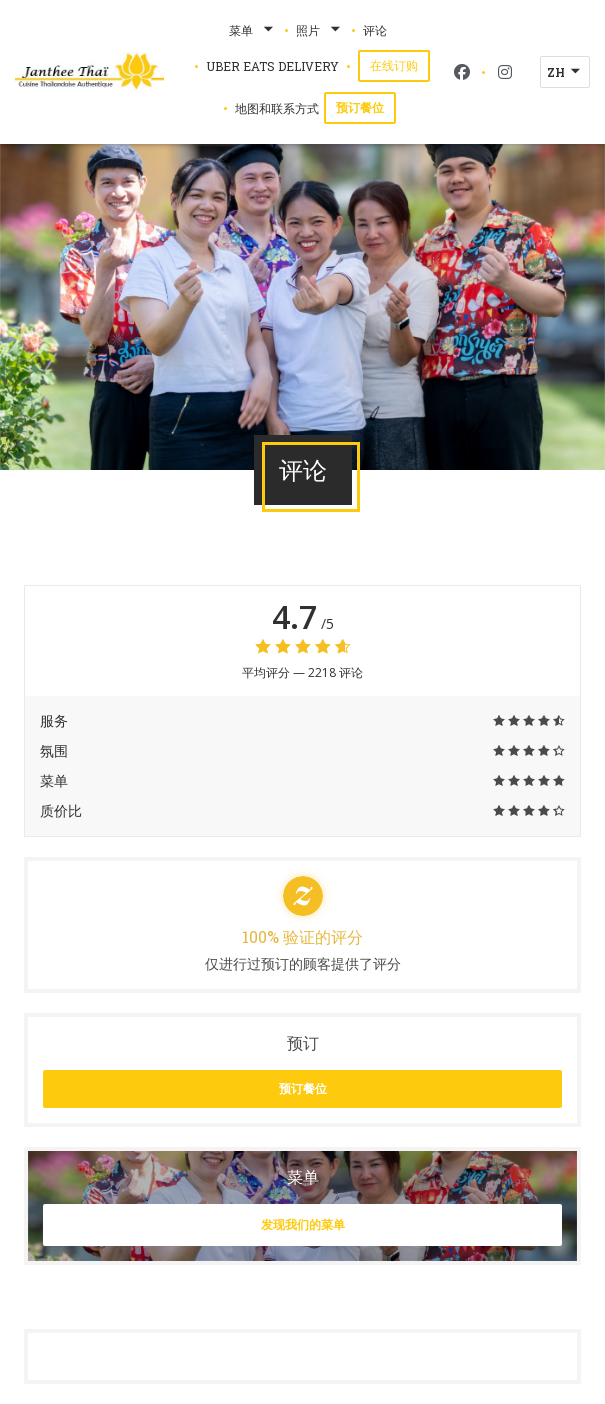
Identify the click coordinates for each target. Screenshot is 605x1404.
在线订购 (400, 64)
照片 (320, 30)
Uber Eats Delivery (272, 65)
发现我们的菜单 (303, 1224)
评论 (375, 30)
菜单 (253, 30)
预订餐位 (360, 107)
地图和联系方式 (277, 108)
